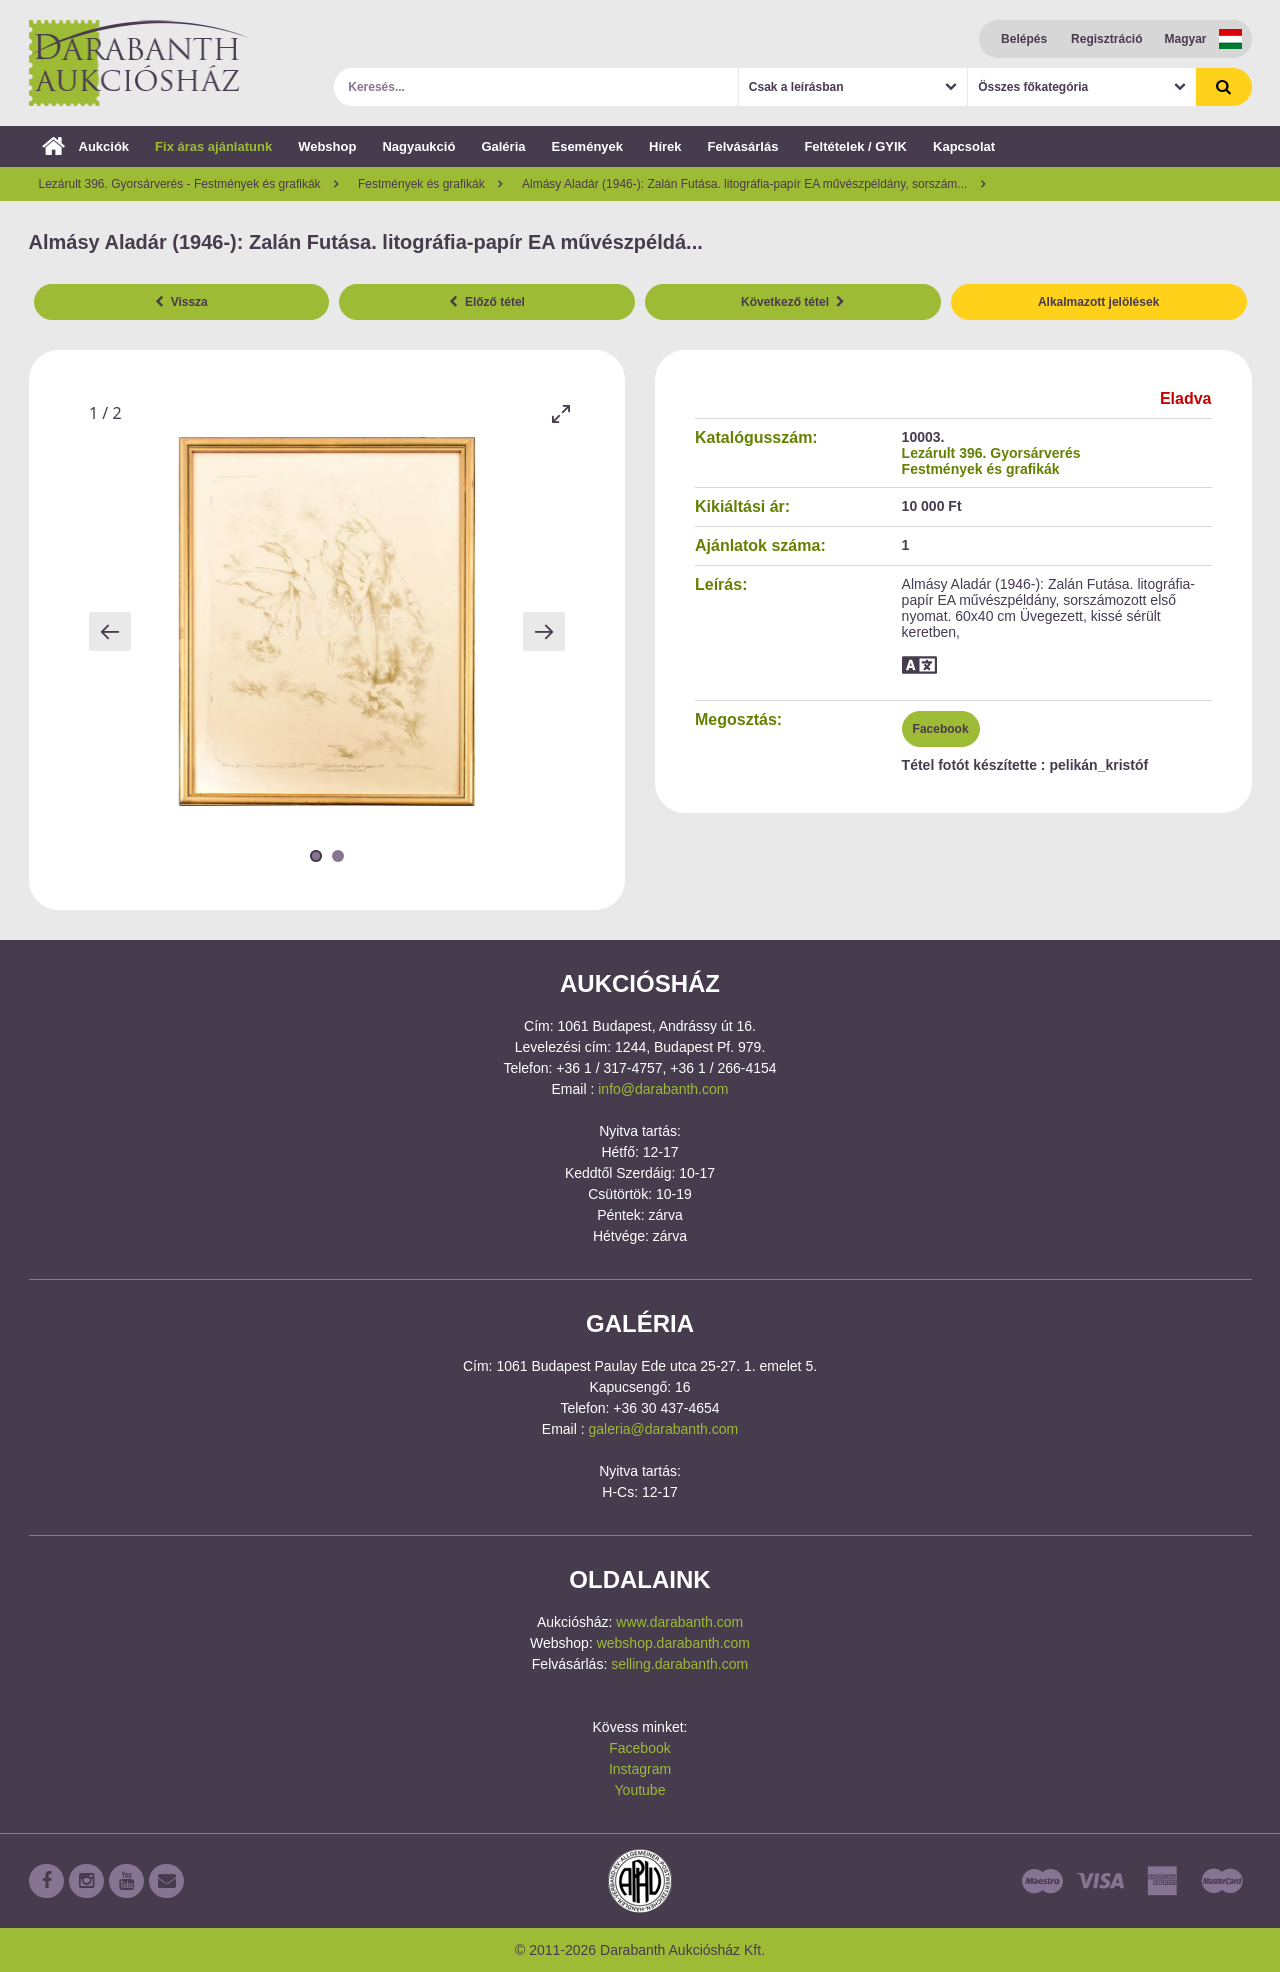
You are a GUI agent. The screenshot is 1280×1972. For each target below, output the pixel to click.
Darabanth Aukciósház (139, 63)
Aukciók (86, 146)
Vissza (181, 302)
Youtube (640, 1790)
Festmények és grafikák (981, 469)
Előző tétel (487, 302)
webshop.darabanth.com (673, 1643)
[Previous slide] (110, 631)
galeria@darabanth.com (664, 1429)
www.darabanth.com (679, 1622)
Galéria (503, 146)
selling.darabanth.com (679, 1664)
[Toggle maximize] (560, 413)
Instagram (640, 1769)
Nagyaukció (418, 146)
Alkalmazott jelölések (1098, 302)
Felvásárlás (743, 146)
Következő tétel (793, 302)
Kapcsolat (964, 146)
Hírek (665, 146)
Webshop (327, 146)
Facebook (941, 729)
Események (587, 146)
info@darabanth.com (663, 1089)
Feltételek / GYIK (855, 146)
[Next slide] (544, 631)
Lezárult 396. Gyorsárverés (991, 453)
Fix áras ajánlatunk (213, 146)
